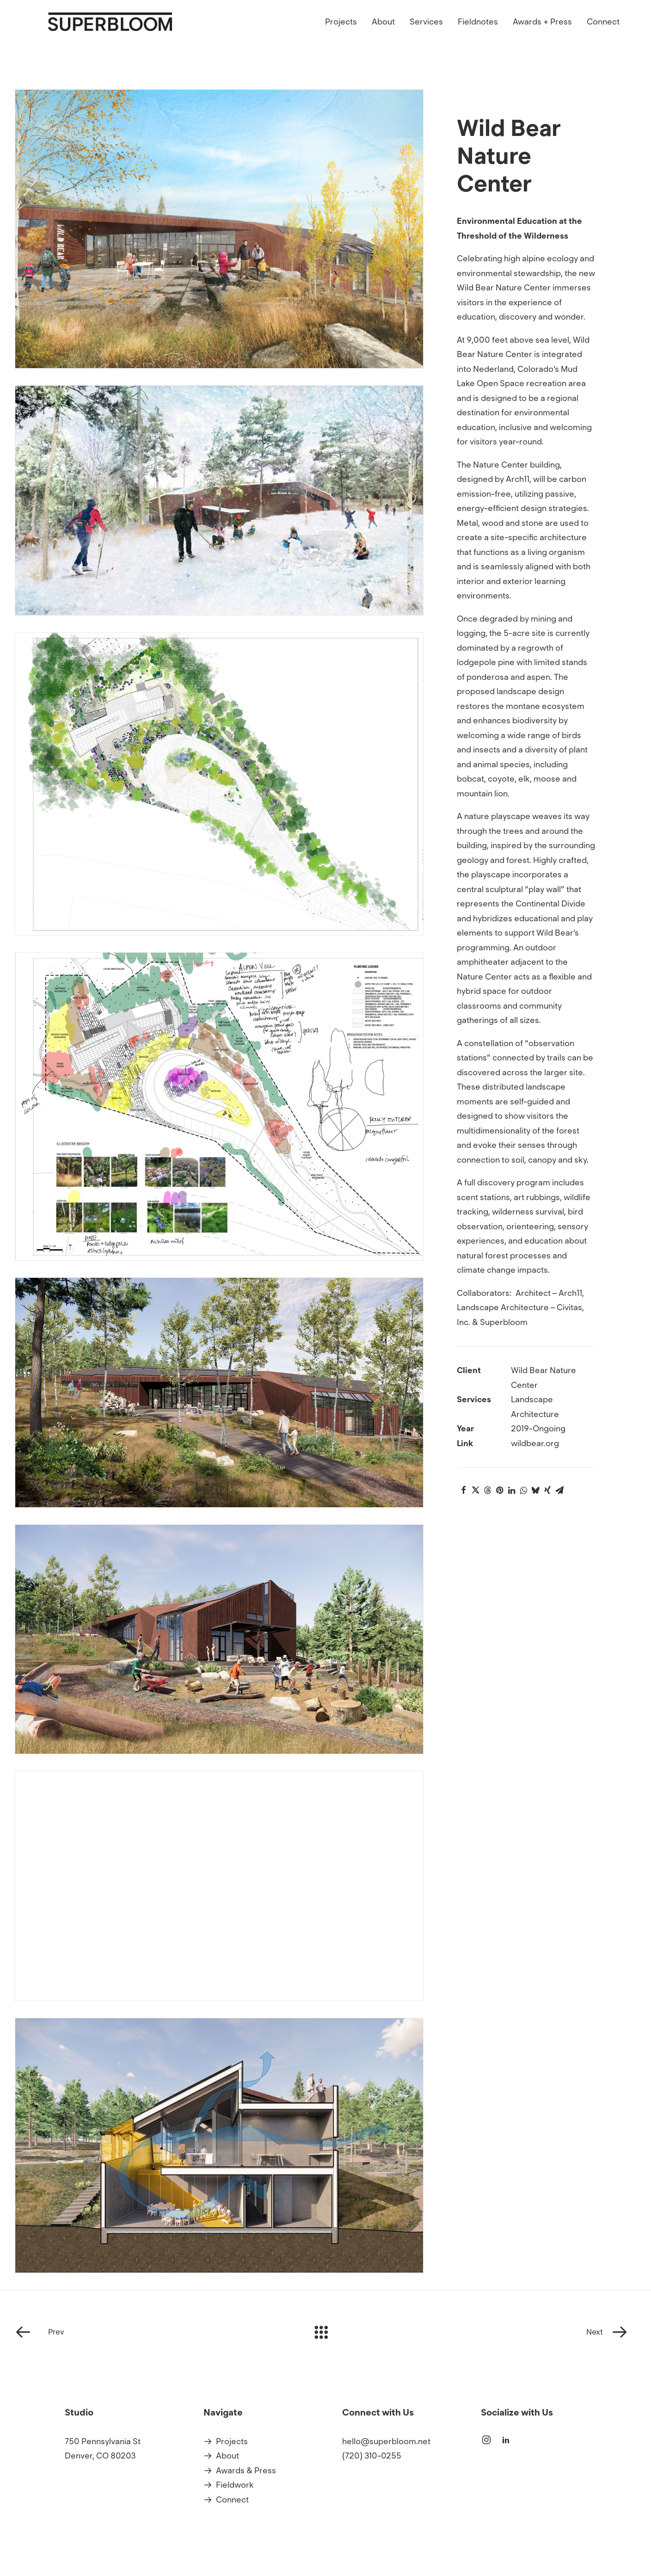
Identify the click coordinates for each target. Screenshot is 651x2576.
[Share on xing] (547, 1490)
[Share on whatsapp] (523, 1490)
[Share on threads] (487, 1490)
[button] (486, 2442)
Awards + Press (542, 35)
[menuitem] (344, 35)
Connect (603, 35)
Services (426, 35)
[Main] (325, 2331)
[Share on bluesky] (535, 1490)
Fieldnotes (478, 35)
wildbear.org (535, 1443)
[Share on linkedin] (511, 1490)
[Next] (511, 2331)
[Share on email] (559, 1490)
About (383, 35)
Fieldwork (235, 2485)
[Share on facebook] (463, 1490)
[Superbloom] (155, 35)
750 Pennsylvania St (103, 2441)
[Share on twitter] (475, 1490)
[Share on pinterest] (499, 1490)
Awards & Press (246, 2470)
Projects (341, 35)
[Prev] (139, 2331)
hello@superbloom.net (386, 2441)
